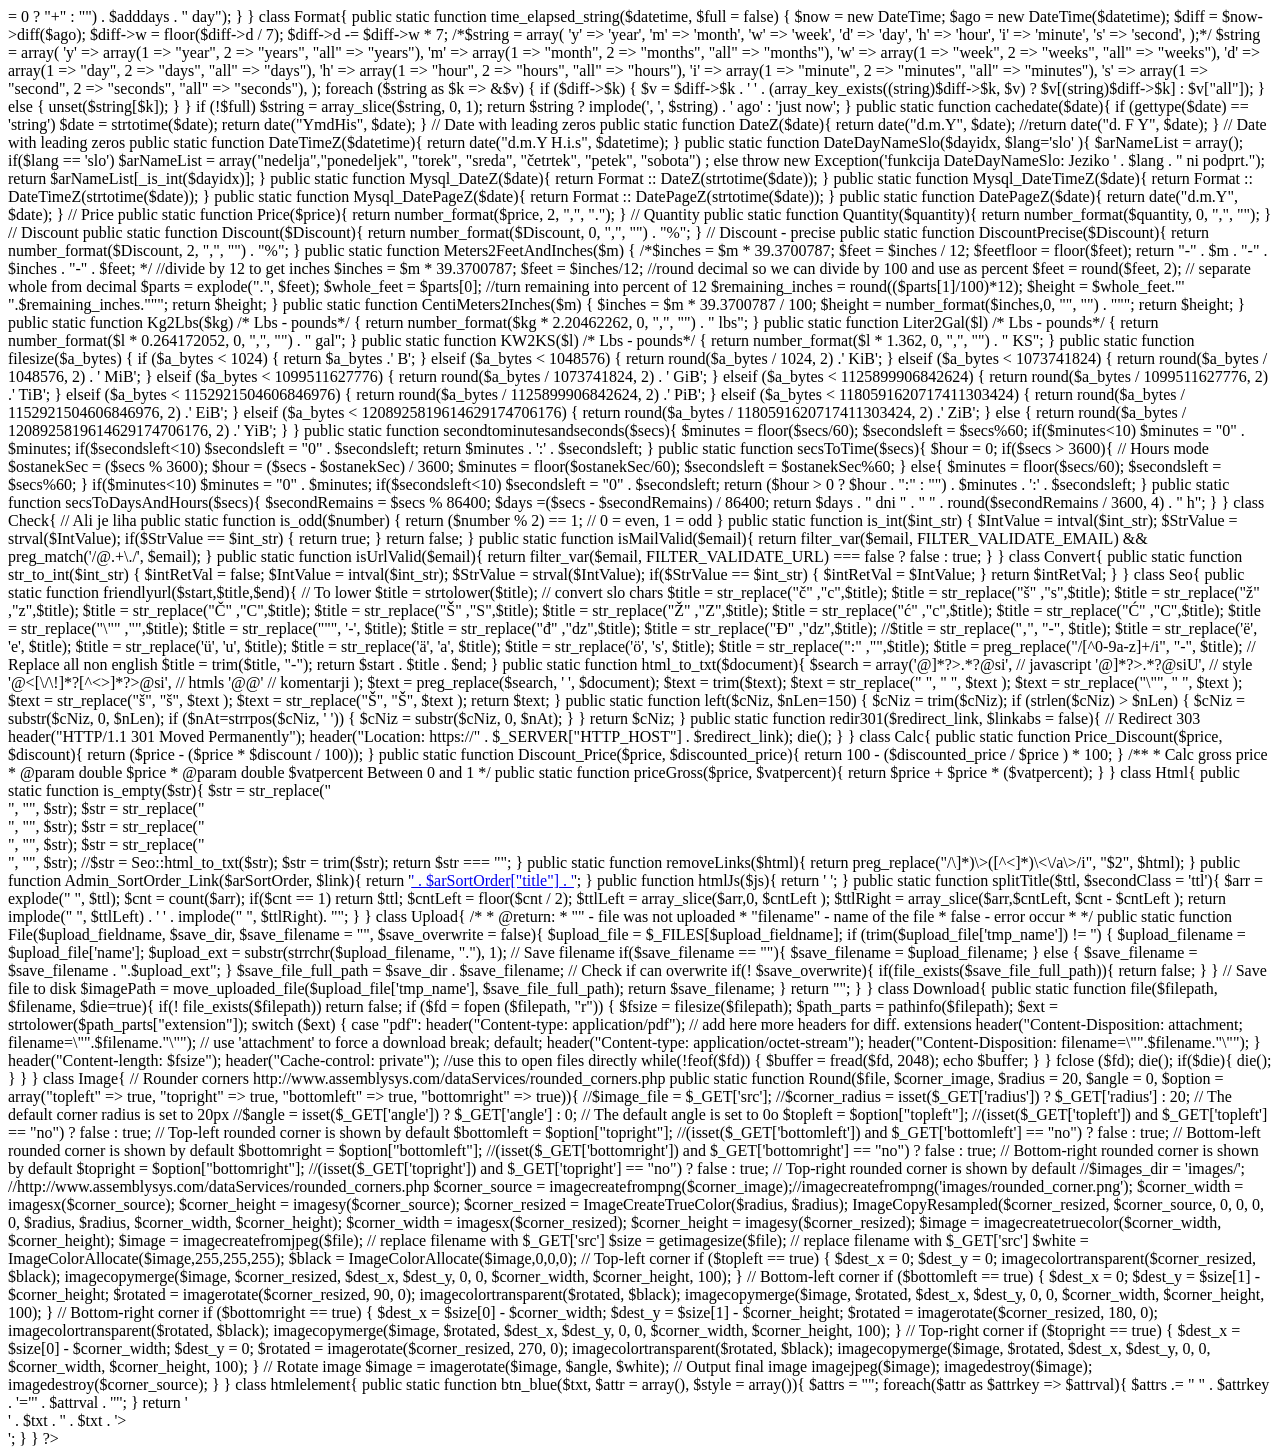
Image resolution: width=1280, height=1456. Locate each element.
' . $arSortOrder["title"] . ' (492, 880)
